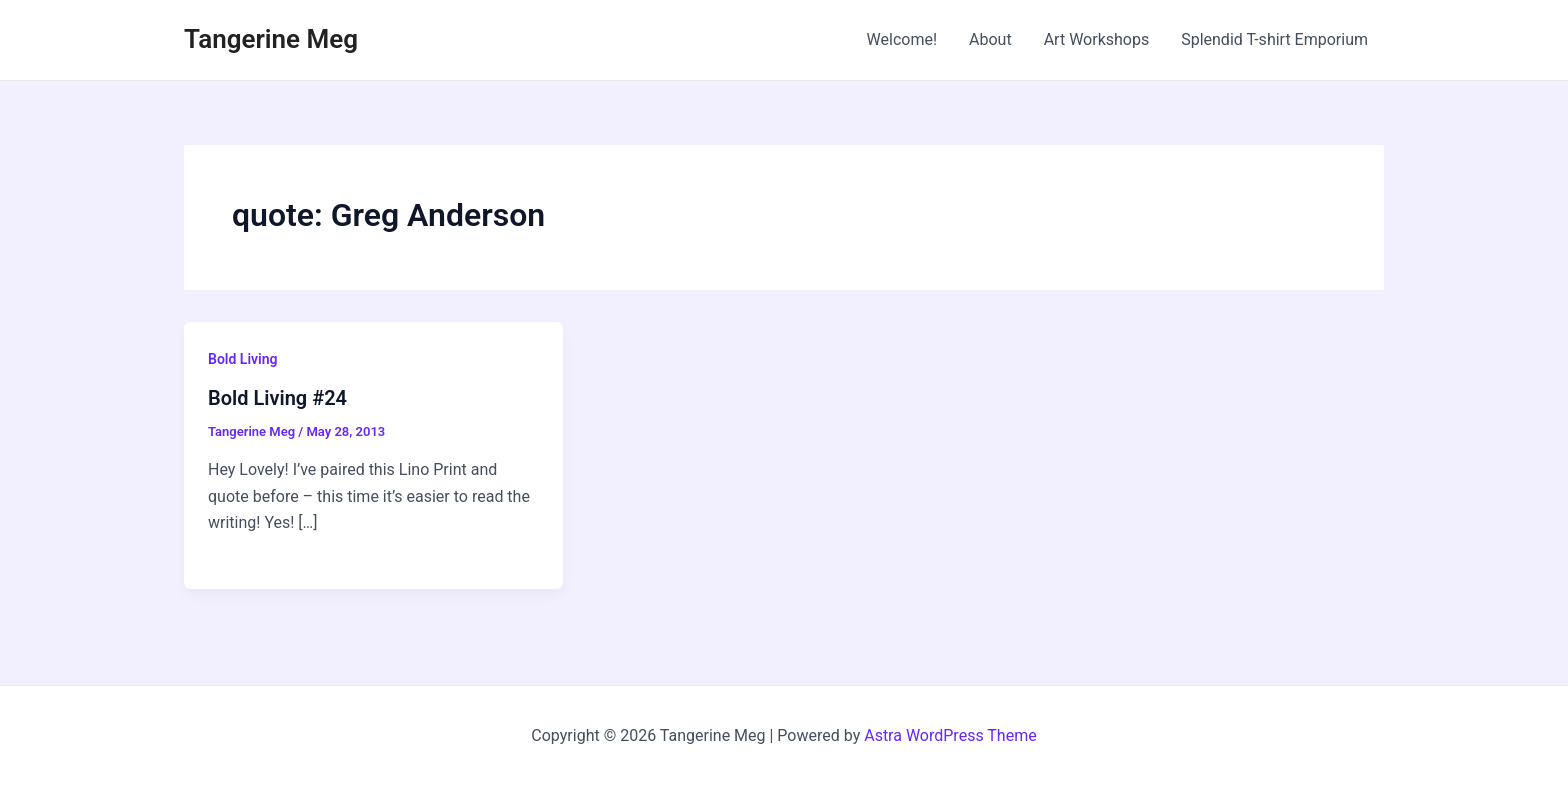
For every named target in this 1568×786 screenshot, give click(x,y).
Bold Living (242, 359)
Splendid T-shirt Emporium (1274, 39)
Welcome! (902, 39)
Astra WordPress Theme (950, 735)
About (990, 39)
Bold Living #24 (277, 398)
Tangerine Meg (271, 39)
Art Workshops (1097, 39)
